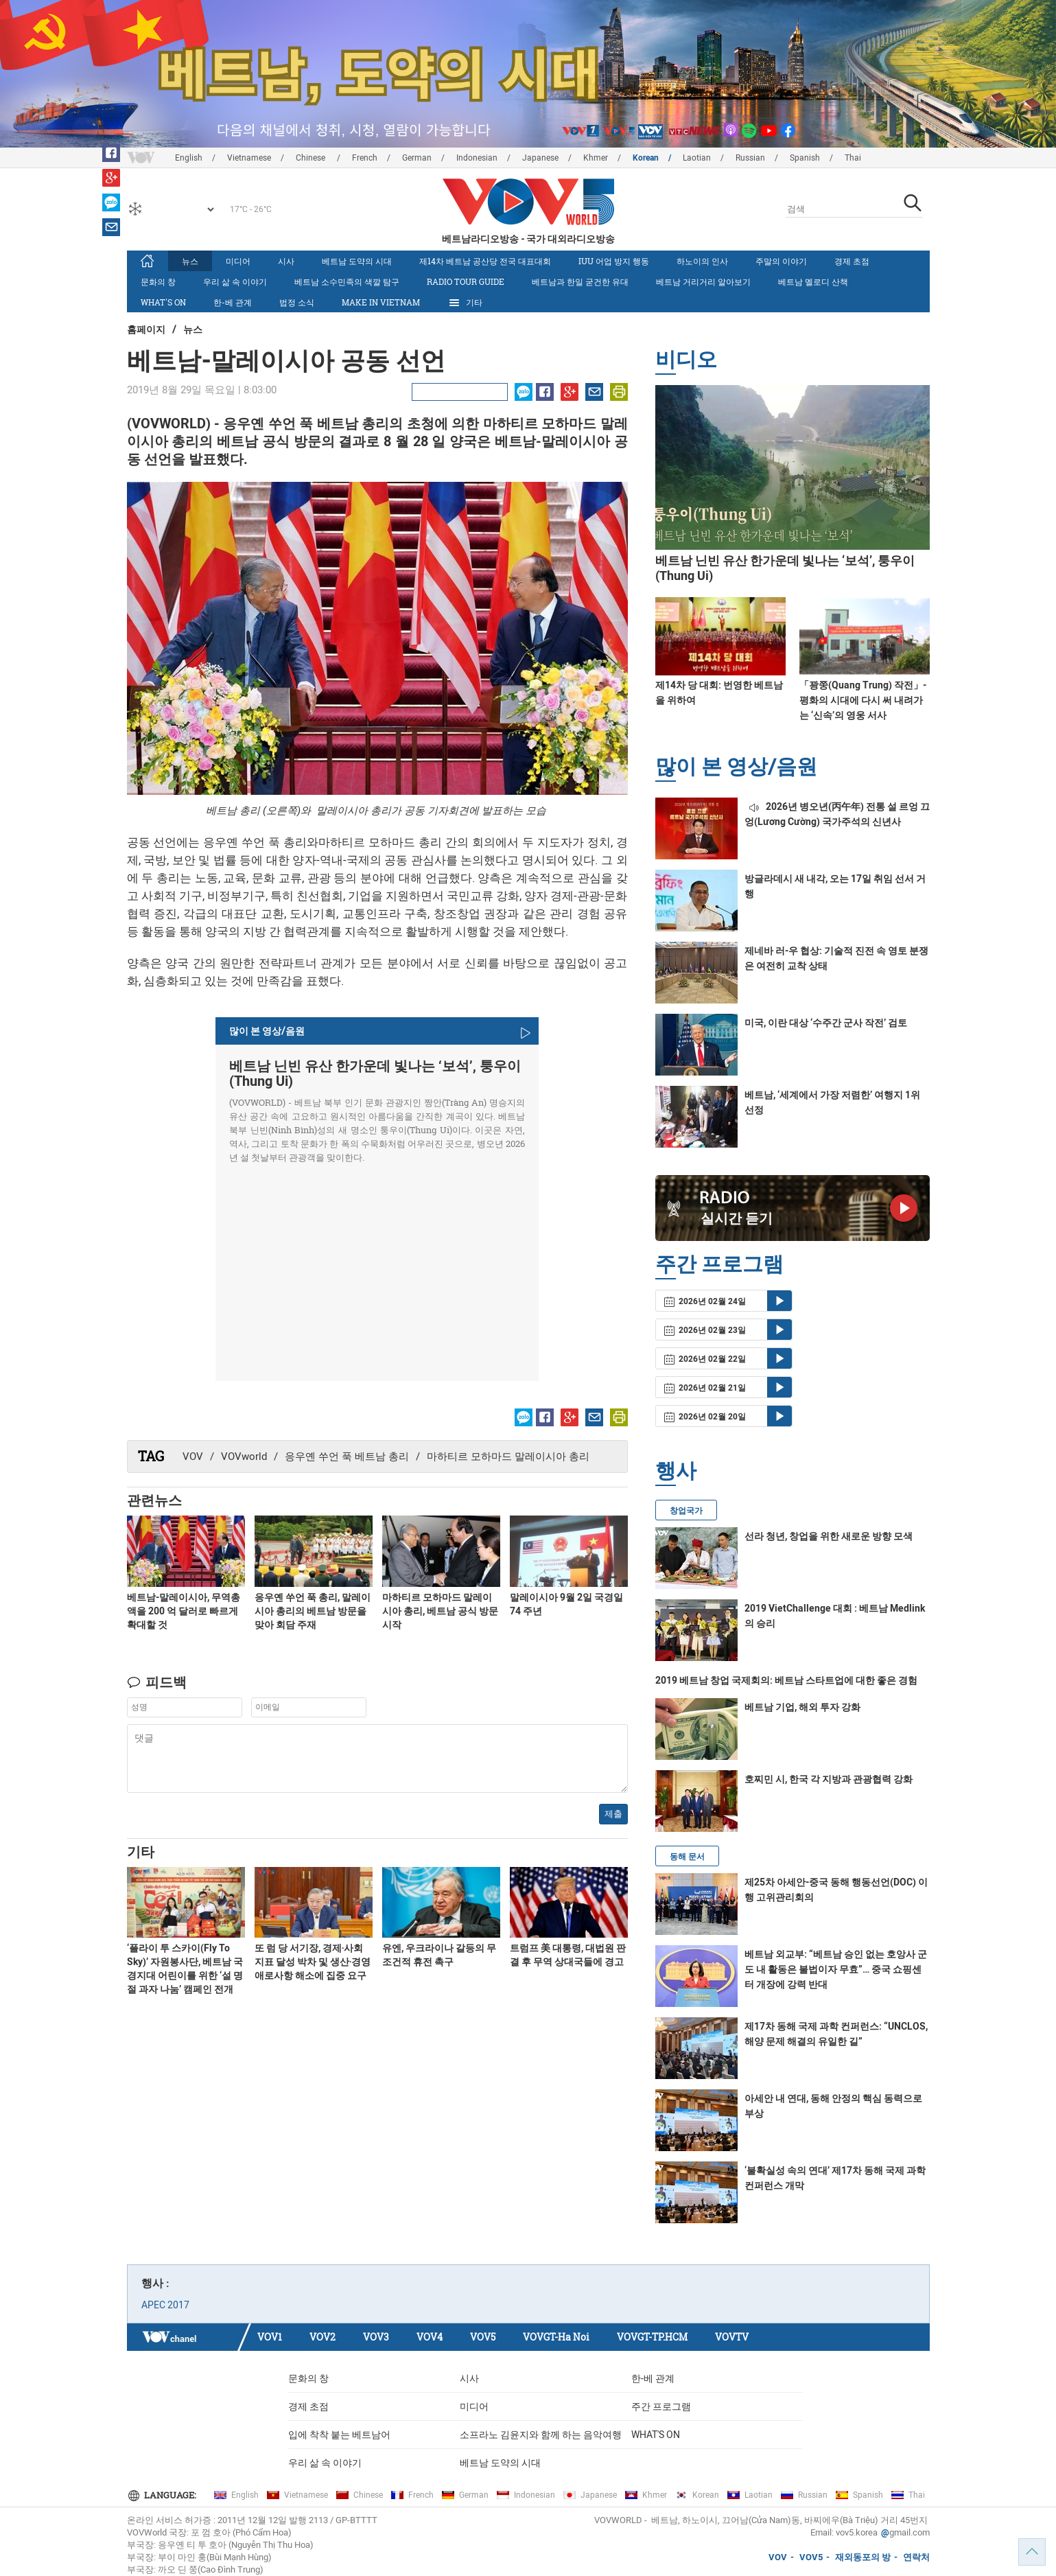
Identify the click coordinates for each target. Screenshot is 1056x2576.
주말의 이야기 (781, 260)
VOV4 (429, 2336)
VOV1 (269, 2336)
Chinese (311, 158)
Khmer (595, 158)
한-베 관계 (232, 302)
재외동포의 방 (863, 2557)
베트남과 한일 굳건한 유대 (580, 281)
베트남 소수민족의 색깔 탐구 (346, 281)
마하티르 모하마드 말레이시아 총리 (508, 1456)
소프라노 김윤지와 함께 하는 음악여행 (541, 2434)
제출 (613, 1814)
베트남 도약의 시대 (357, 260)
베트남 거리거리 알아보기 (703, 281)
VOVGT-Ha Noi (556, 2336)
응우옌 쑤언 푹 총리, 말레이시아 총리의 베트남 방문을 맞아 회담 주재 (313, 1611)
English (188, 158)
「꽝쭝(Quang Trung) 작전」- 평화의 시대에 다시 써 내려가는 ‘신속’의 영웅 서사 (862, 700)
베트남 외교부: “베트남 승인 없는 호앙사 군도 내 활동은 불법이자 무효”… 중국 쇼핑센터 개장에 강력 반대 (835, 1969)
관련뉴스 (154, 1500)
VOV (193, 1456)
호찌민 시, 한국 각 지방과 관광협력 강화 (828, 1779)
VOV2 (322, 2336)
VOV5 (482, 2336)
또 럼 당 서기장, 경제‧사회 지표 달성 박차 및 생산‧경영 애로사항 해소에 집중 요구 (313, 1961)
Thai (853, 158)
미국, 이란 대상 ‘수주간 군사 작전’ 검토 (825, 1022)
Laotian (697, 158)
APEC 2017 (165, 2304)
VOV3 (376, 2336)
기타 (464, 303)
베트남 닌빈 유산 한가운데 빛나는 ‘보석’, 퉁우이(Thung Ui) (375, 1073)
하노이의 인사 (702, 260)
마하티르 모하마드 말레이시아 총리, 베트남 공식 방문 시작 (440, 1611)
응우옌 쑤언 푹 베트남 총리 (347, 1456)
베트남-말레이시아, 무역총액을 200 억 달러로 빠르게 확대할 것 (183, 1611)
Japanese (540, 158)
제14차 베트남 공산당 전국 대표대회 (485, 260)
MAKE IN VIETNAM (381, 302)
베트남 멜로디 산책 (813, 281)
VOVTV (732, 2336)
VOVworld (244, 1456)
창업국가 (686, 1511)
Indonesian (476, 158)
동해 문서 (687, 1856)
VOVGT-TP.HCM (652, 2336)
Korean (646, 158)
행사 (675, 1470)
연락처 (916, 2557)
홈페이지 (146, 329)
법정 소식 (296, 302)
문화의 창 (158, 281)
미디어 (238, 260)
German (417, 158)
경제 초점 (851, 260)
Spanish (805, 158)
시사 (286, 260)
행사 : (155, 2283)
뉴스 (190, 260)
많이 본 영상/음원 (736, 765)
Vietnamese (249, 158)
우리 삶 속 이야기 (235, 281)
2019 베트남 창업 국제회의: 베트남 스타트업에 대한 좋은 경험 (786, 1680)
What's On (163, 302)
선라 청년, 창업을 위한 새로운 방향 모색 (828, 1536)
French (364, 158)
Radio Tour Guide (465, 281)
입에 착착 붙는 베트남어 (339, 2434)
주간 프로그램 (661, 2406)
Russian (750, 158)
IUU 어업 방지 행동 (613, 260)
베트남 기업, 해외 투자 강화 (802, 1707)
